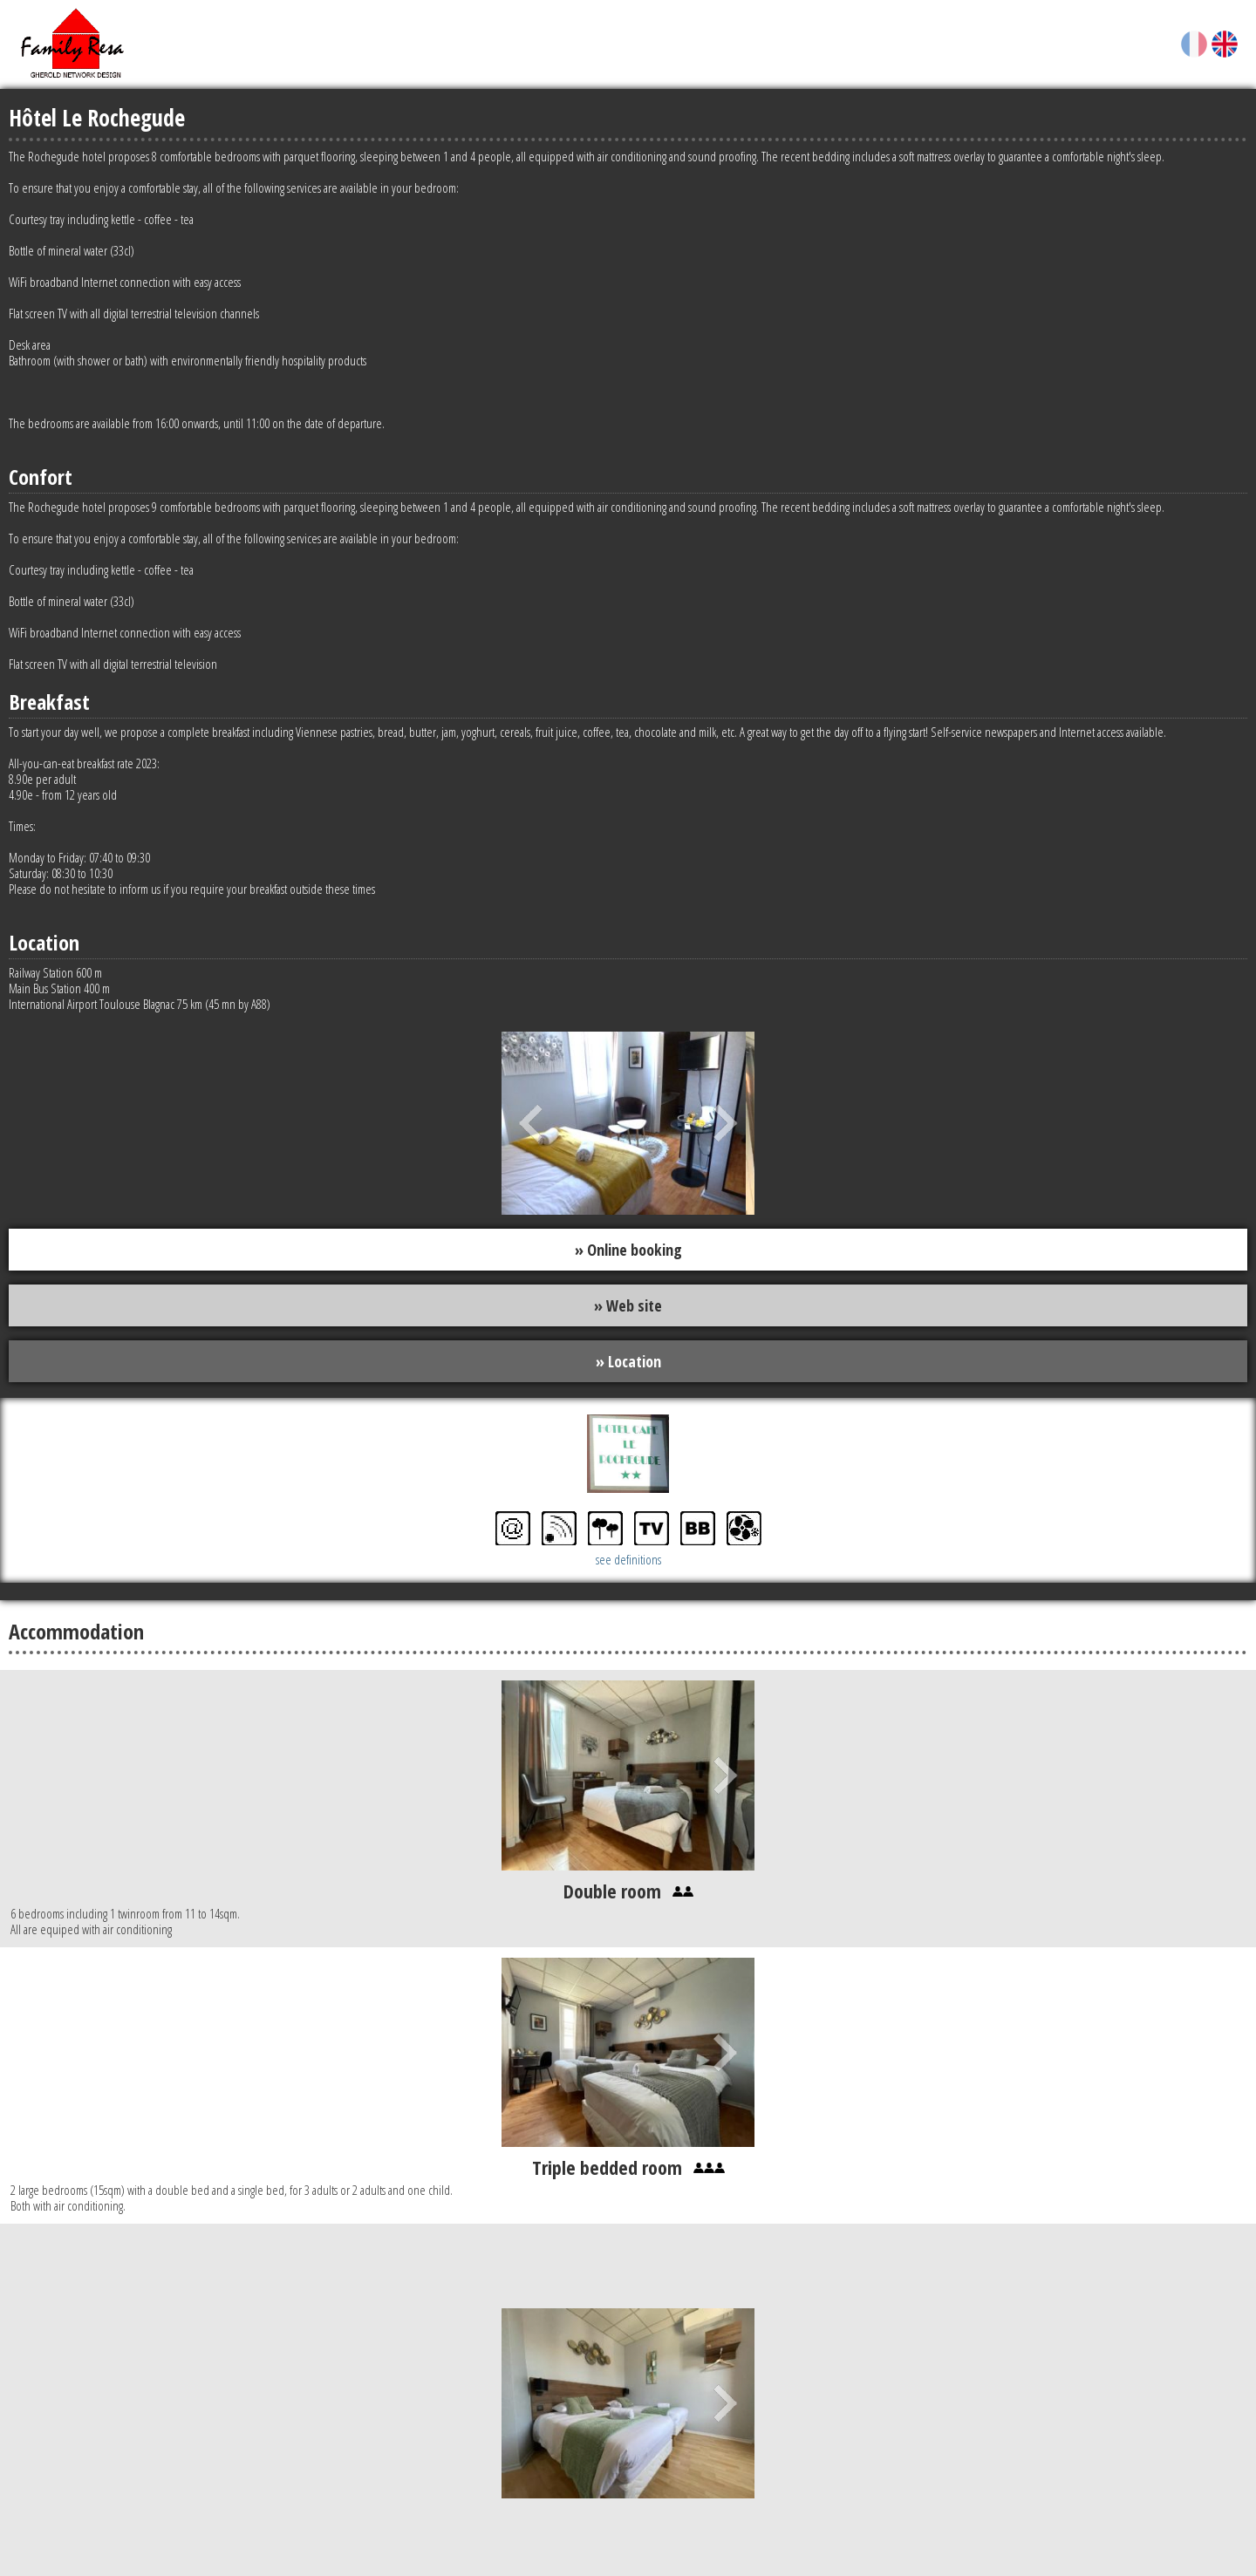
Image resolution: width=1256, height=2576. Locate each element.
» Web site (628, 1306)
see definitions (628, 1561)
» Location (628, 1362)
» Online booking (628, 1249)
